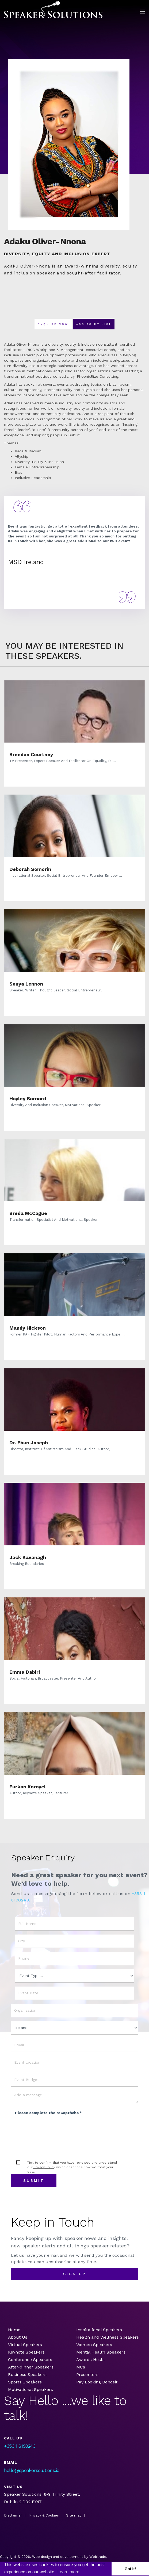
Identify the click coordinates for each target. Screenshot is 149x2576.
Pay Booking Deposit (96, 2381)
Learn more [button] (68, 2572)
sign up (74, 2274)
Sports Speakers (25, 2381)
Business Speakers (27, 2374)
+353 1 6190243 (19, 2446)
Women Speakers (94, 2344)
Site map (74, 2515)
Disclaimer (13, 2515)
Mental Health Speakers (100, 2352)
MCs (80, 2367)
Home (14, 2329)
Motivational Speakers (30, 2389)
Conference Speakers (30, 2359)
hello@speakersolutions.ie (31, 2470)
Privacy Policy (44, 2167)
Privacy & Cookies (44, 2515)
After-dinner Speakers (31, 2367)
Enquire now (53, 324)
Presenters (88, 2374)
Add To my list (93, 324)
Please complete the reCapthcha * (48, 2113)
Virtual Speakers (25, 2344)
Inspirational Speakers (99, 2329)
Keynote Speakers (26, 2352)
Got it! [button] (130, 2569)
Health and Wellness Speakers (107, 2337)
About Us (17, 2337)
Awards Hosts (90, 2359)
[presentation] (55, 2129)
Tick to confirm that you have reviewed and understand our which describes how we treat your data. (72, 2167)
